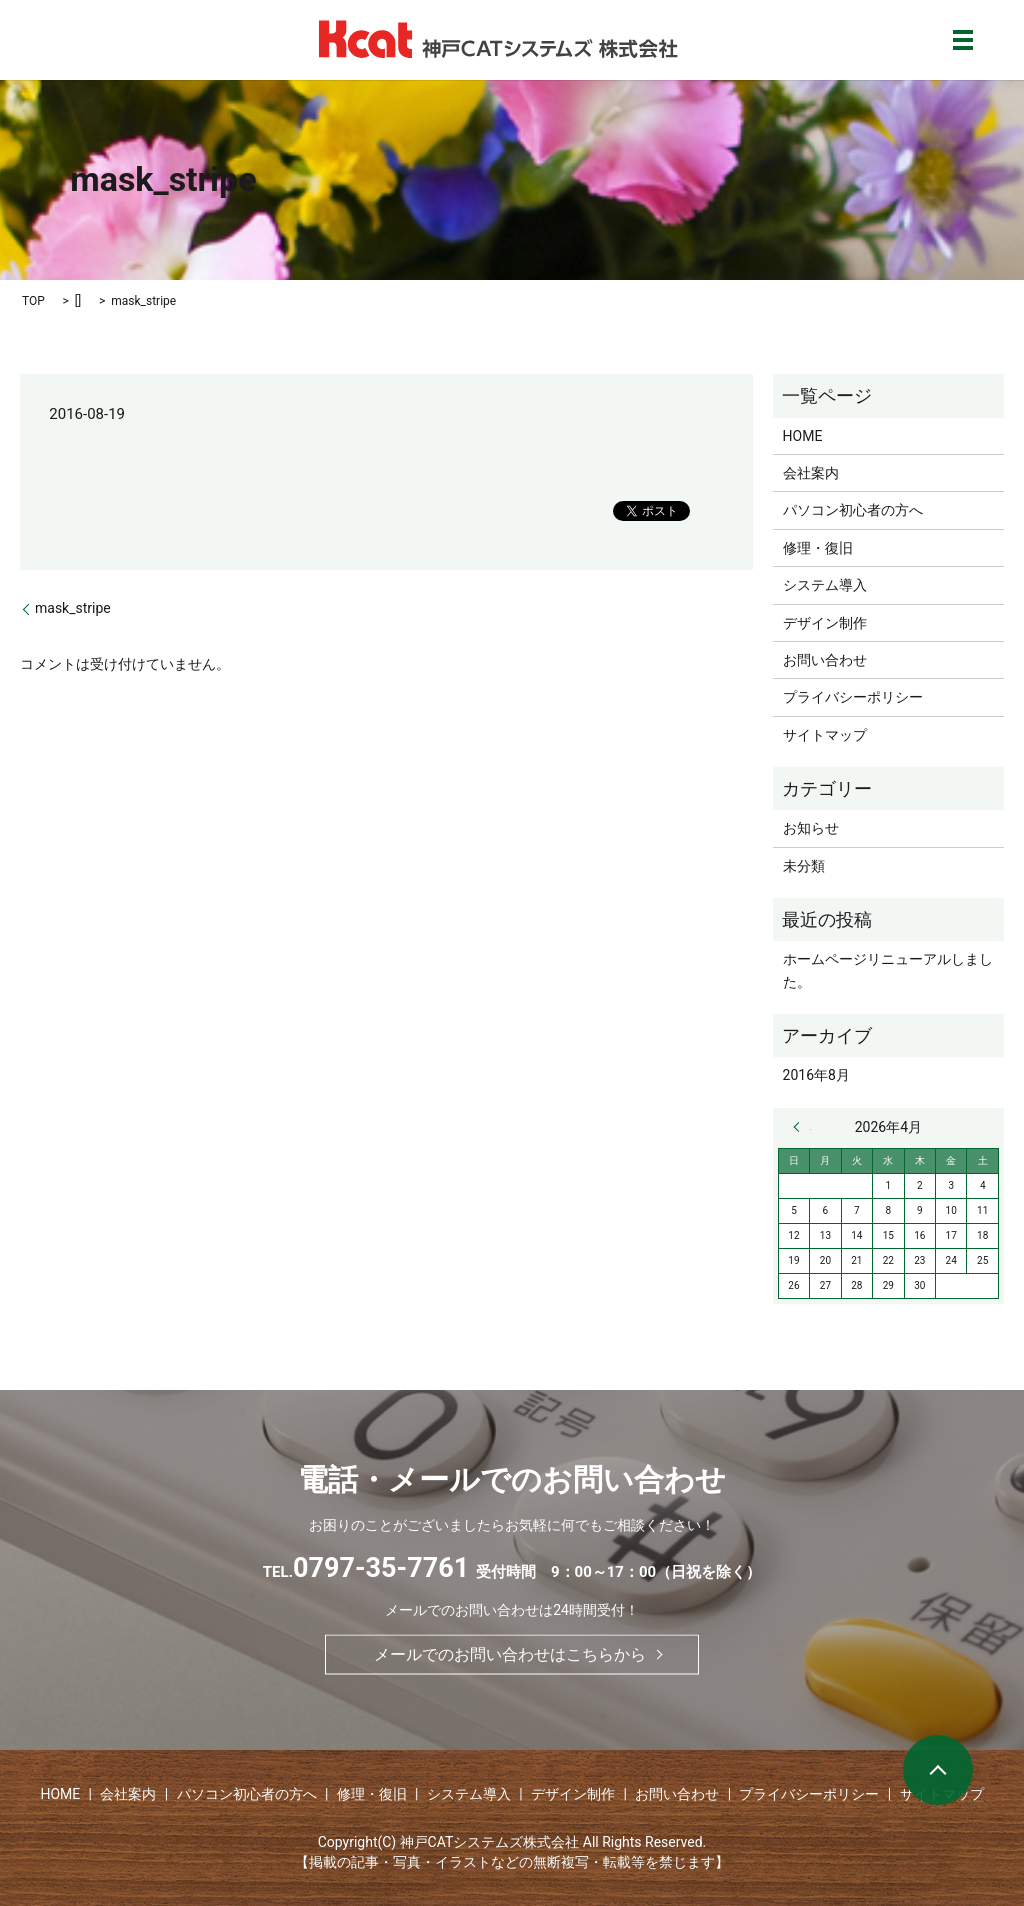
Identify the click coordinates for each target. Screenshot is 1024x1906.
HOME (803, 436)
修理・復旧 (818, 548)
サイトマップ (825, 735)
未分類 (804, 866)
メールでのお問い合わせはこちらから (510, 1653)
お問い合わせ (825, 660)
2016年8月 (816, 1075)
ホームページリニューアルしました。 (888, 970)
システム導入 (825, 585)
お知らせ (811, 828)
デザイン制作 (825, 623)
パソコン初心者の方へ (853, 510)
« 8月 (802, 1127)
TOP (33, 301)
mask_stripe (73, 608)
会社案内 (811, 473)
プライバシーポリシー (853, 697)
